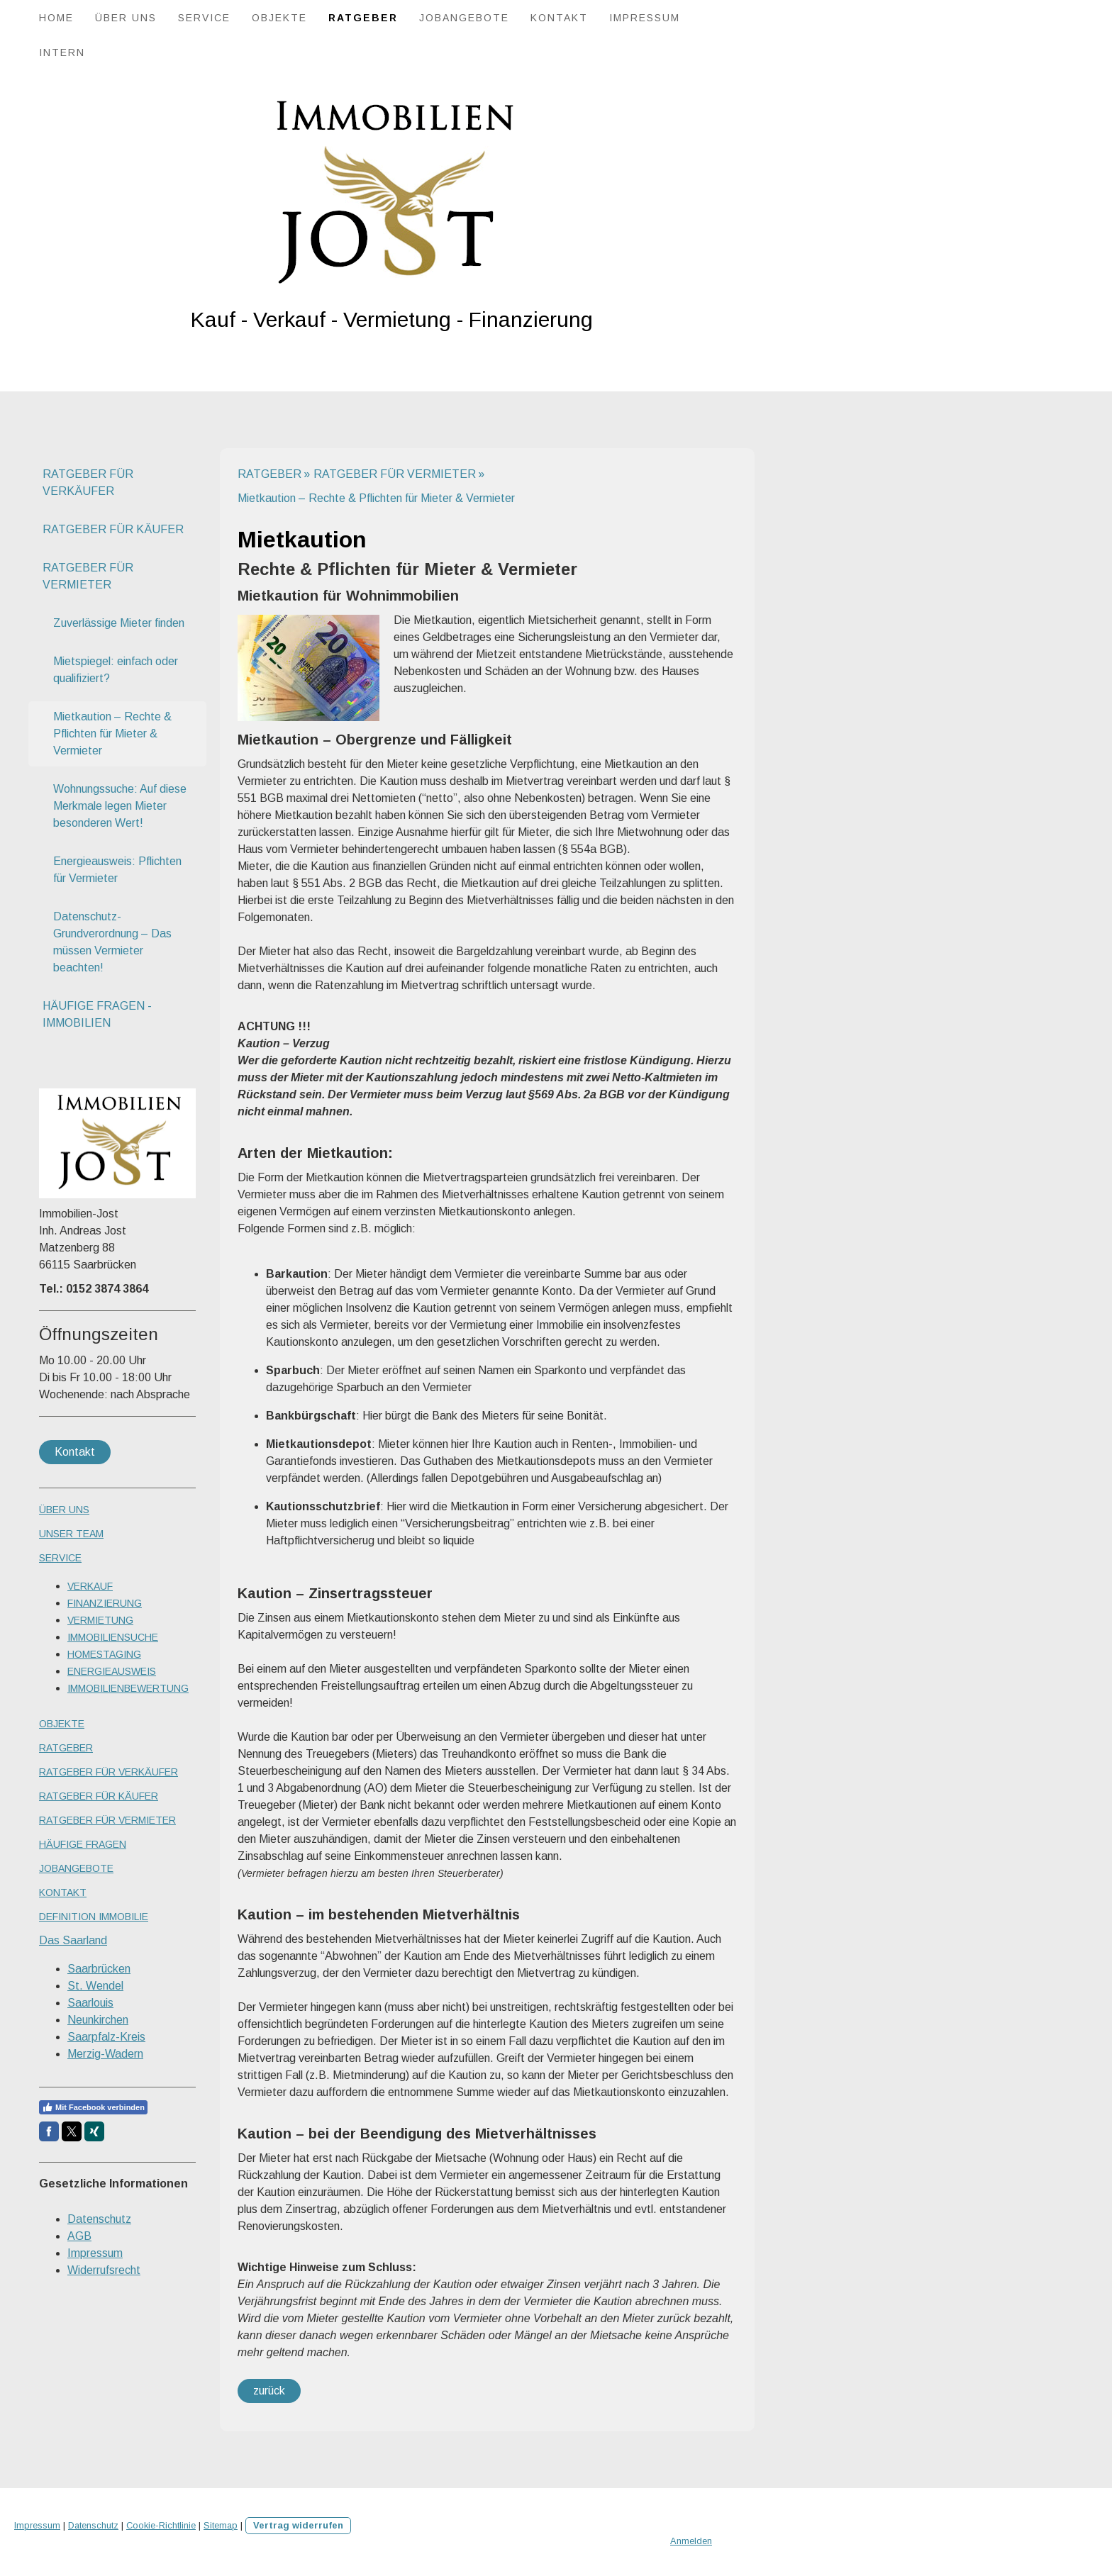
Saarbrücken (98, 1969)
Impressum (95, 2253)
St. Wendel (95, 1986)
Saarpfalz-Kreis (106, 2037)
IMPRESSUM (644, 17)
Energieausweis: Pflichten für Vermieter (117, 869)
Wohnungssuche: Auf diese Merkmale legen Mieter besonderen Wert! (120, 806)
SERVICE (204, 17)
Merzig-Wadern (105, 2054)
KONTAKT (559, 17)
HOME (56, 17)
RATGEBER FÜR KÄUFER (113, 529)
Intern (62, 52)
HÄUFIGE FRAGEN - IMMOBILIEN (97, 1014)
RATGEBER (363, 17)
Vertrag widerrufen (298, 2525)
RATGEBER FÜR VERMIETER (88, 576)
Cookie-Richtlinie (161, 2525)
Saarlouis (90, 2003)
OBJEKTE (279, 17)
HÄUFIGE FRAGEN (82, 1844)
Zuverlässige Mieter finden (118, 623)
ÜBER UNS (126, 17)
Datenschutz (99, 2219)
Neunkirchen (97, 2020)
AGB (79, 2236)
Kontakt (75, 1452)
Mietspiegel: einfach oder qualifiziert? (115, 669)
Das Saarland (73, 1940)
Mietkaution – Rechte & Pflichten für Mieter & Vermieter (112, 733)
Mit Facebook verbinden (93, 2107)
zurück (269, 2391)
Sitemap (221, 2525)
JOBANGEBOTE (464, 17)
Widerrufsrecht (103, 2270)
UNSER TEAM (71, 1533)
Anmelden (691, 2541)
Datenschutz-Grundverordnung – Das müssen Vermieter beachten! (112, 942)
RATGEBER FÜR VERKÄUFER (88, 482)
